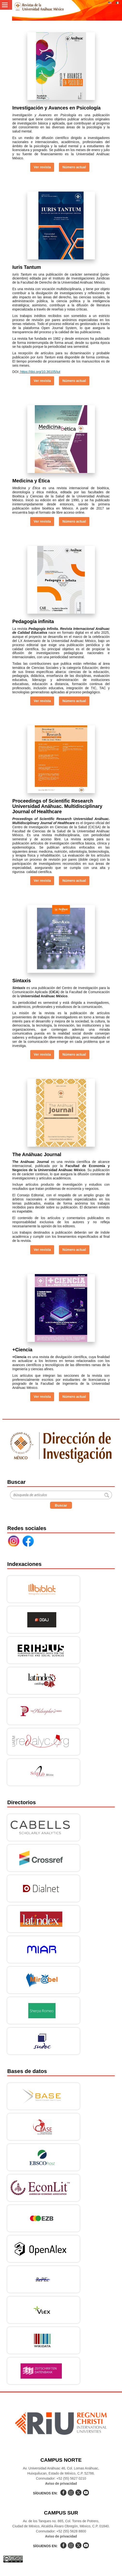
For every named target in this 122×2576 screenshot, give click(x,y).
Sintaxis (21, 980)
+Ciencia (22, 1349)
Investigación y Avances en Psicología (56, 107)
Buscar (61, 1505)
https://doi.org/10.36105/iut (39, 372)
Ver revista (42, 167)
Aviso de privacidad (61, 2483)
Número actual (74, 167)
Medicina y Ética (31, 480)
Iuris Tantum (26, 267)
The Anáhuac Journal (36, 1154)
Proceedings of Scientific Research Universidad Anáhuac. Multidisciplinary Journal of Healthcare (57, 806)
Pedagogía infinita (33, 621)
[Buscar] (61, 1495)
